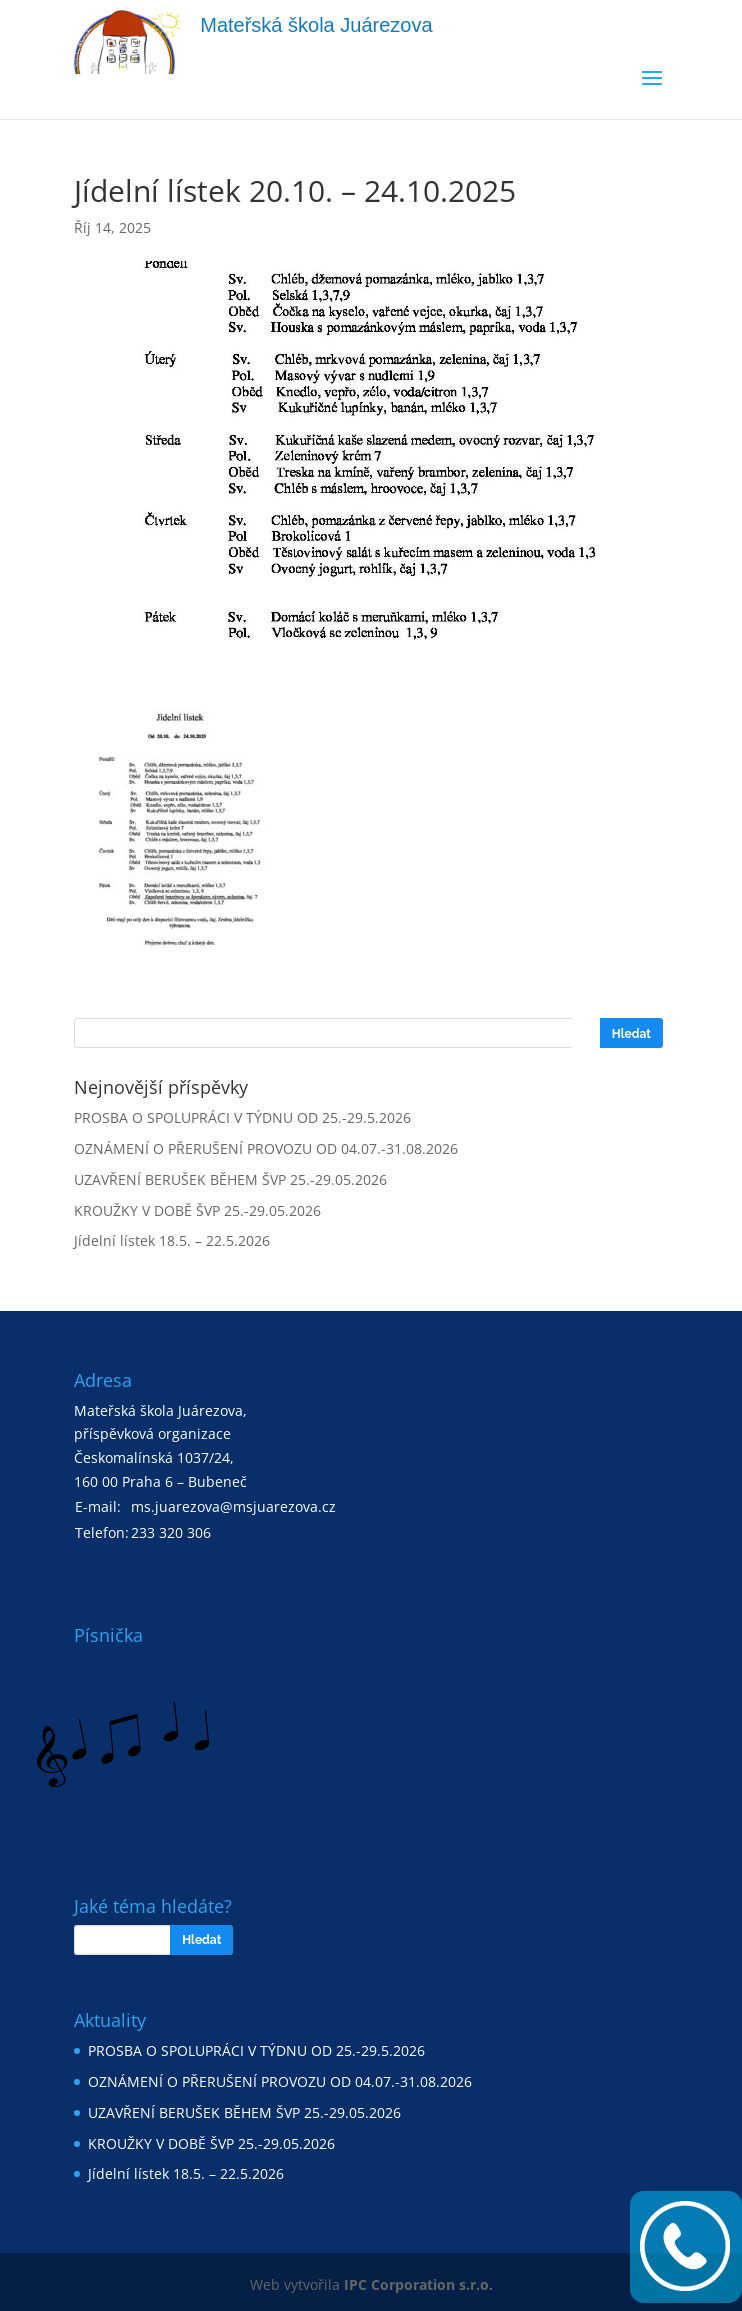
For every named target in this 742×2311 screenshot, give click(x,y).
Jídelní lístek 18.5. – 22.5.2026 (172, 1240)
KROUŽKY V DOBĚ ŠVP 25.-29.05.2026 (197, 1210)
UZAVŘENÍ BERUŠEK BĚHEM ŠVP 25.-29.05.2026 (230, 1179)
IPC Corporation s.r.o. (418, 2284)
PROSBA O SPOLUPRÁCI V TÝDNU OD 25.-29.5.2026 (242, 1117)
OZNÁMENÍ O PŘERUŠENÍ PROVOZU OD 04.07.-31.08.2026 (266, 1148)
